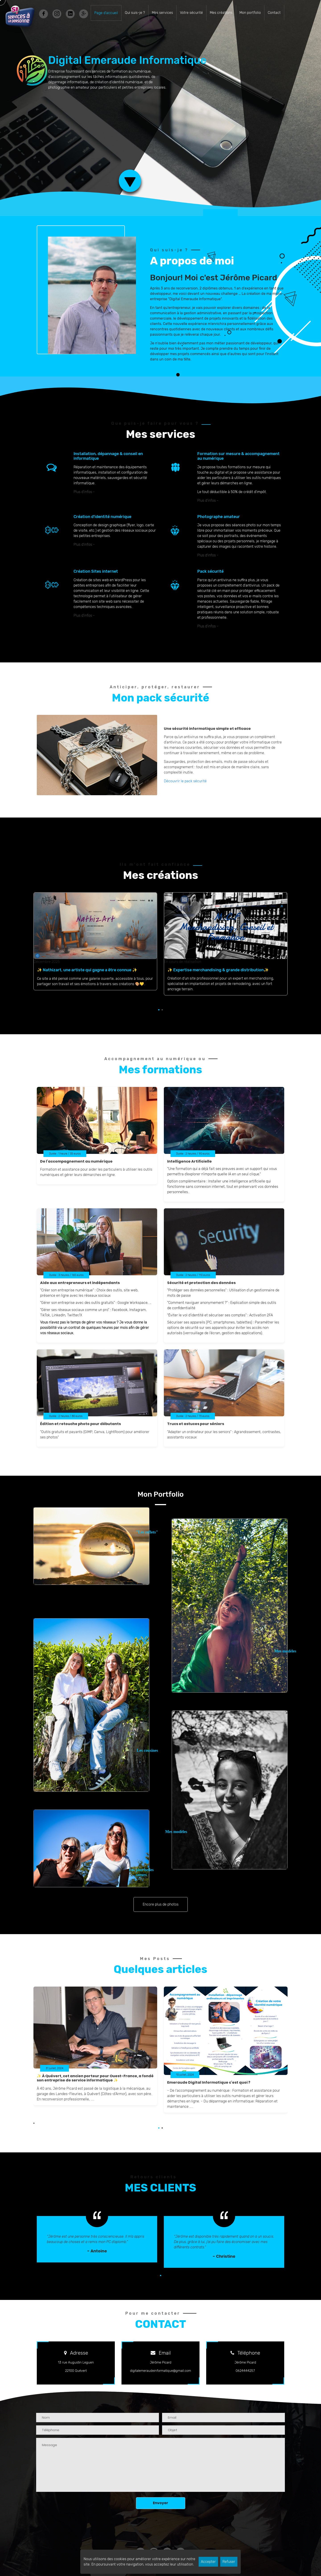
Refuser (228, 2561)
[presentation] (33, 2123)
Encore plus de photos (161, 1904)
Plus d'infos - (84, 492)
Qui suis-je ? (135, 12)
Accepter (208, 2561)
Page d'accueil (106, 13)
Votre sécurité (191, 12)
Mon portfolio (250, 12)
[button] (158, 1009)
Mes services (162, 12)
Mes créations (221, 12)
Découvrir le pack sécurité (185, 781)
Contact (274, 12)
